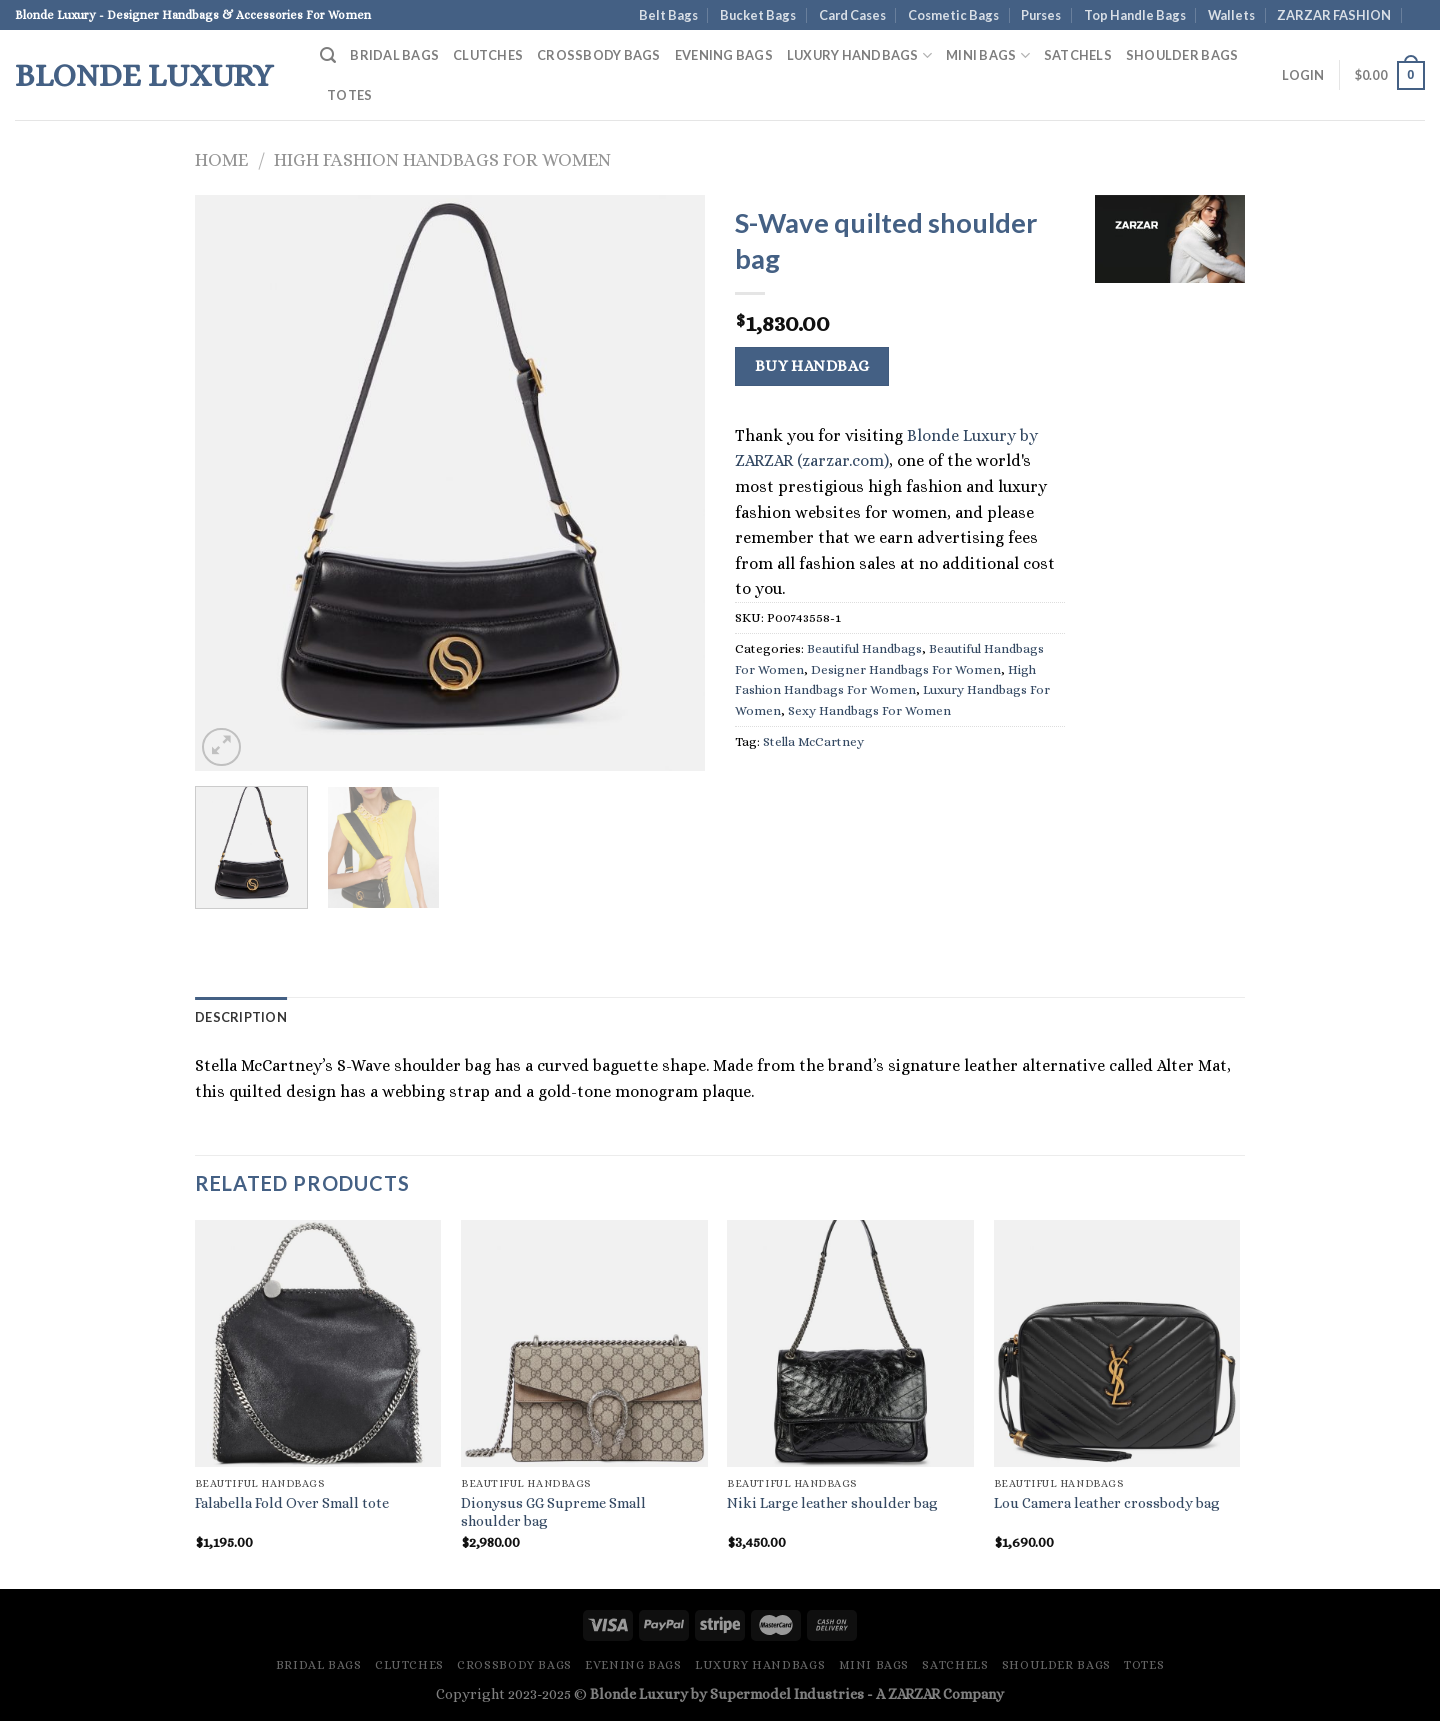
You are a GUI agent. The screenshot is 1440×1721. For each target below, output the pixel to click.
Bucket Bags (758, 15)
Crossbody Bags (599, 55)
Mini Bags (988, 55)
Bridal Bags (394, 55)
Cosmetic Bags (953, 15)
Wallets (1231, 15)
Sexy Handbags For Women (869, 710)
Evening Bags (724, 55)
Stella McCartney (813, 741)
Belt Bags (668, 15)
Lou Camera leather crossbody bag (1107, 1503)
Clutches (488, 55)
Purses (1041, 15)
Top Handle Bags (1135, 15)
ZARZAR (914, 1694)
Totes (349, 95)
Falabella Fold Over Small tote (292, 1503)
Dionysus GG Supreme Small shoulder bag (553, 1512)
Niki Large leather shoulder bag (832, 1503)
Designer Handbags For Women (906, 669)
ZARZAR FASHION (1334, 15)
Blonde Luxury (144, 75)
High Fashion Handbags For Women (442, 159)
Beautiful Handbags (864, 648)
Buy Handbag (812, 366)
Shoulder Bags (1182, 55)
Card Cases (852, 15)
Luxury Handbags (859, 55)
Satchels (1078, 55)
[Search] (328, 55)
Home (221, 159)
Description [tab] (241, 1017)
